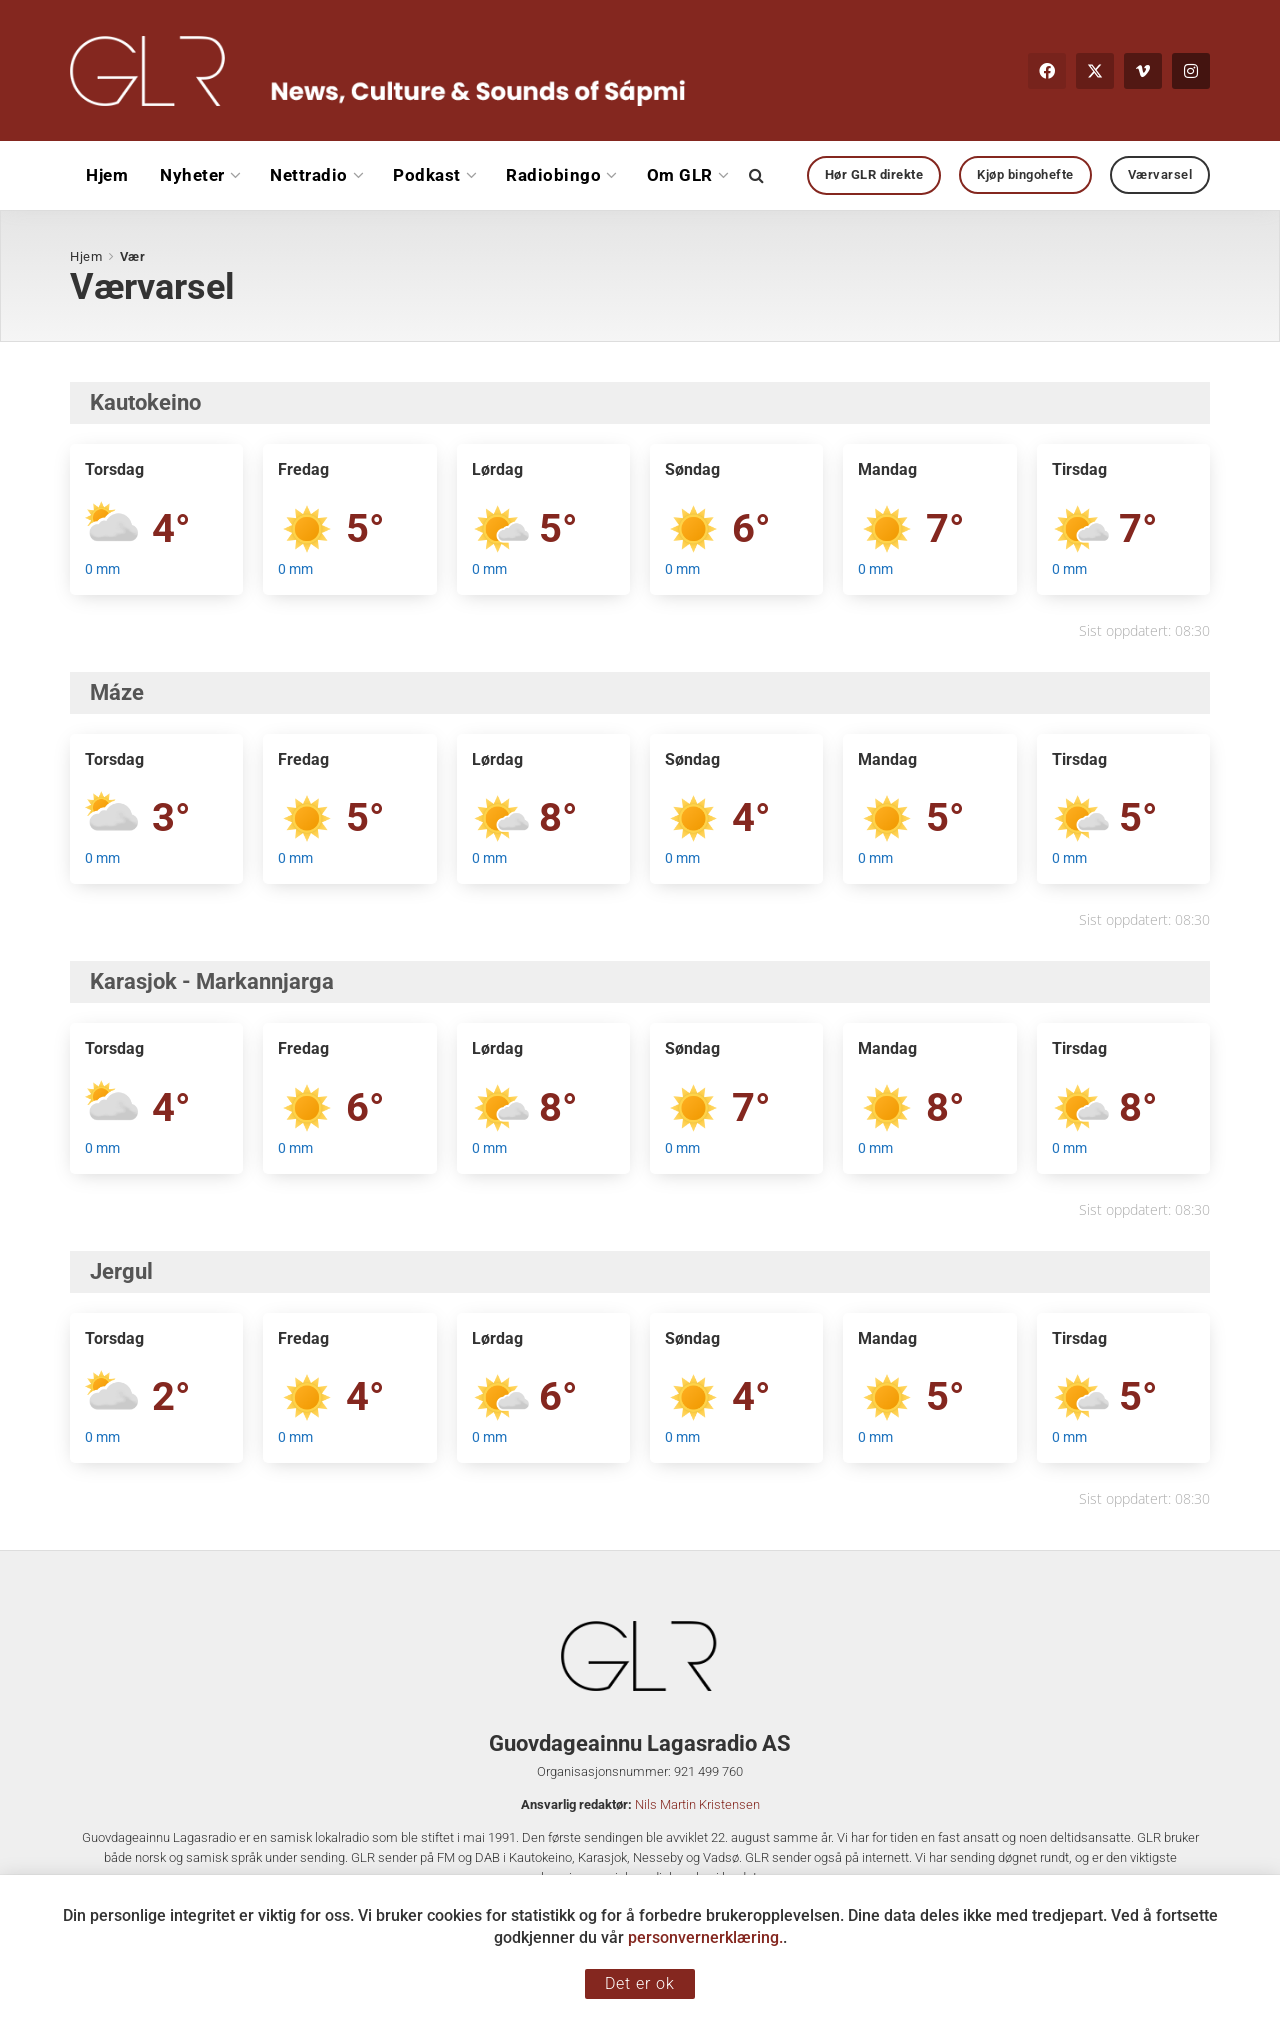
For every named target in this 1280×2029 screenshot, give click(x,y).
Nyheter (192, 175)
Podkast (427, 175)
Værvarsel (1160, 174)
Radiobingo (553, 175)
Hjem (107, 175)
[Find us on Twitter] (1095, 71)
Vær (133, 256)
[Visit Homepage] (378, 71)
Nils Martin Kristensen (697, 1804)
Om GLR (680, 175)
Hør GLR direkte (874, 174)
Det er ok (640, 1983)
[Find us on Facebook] (1047, 71)
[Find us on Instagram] (1191, 71)
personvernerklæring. (705, 1937)
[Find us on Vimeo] (1143, 71)
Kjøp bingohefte (1025, 174)
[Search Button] (756, 175)
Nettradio (309, 175)
